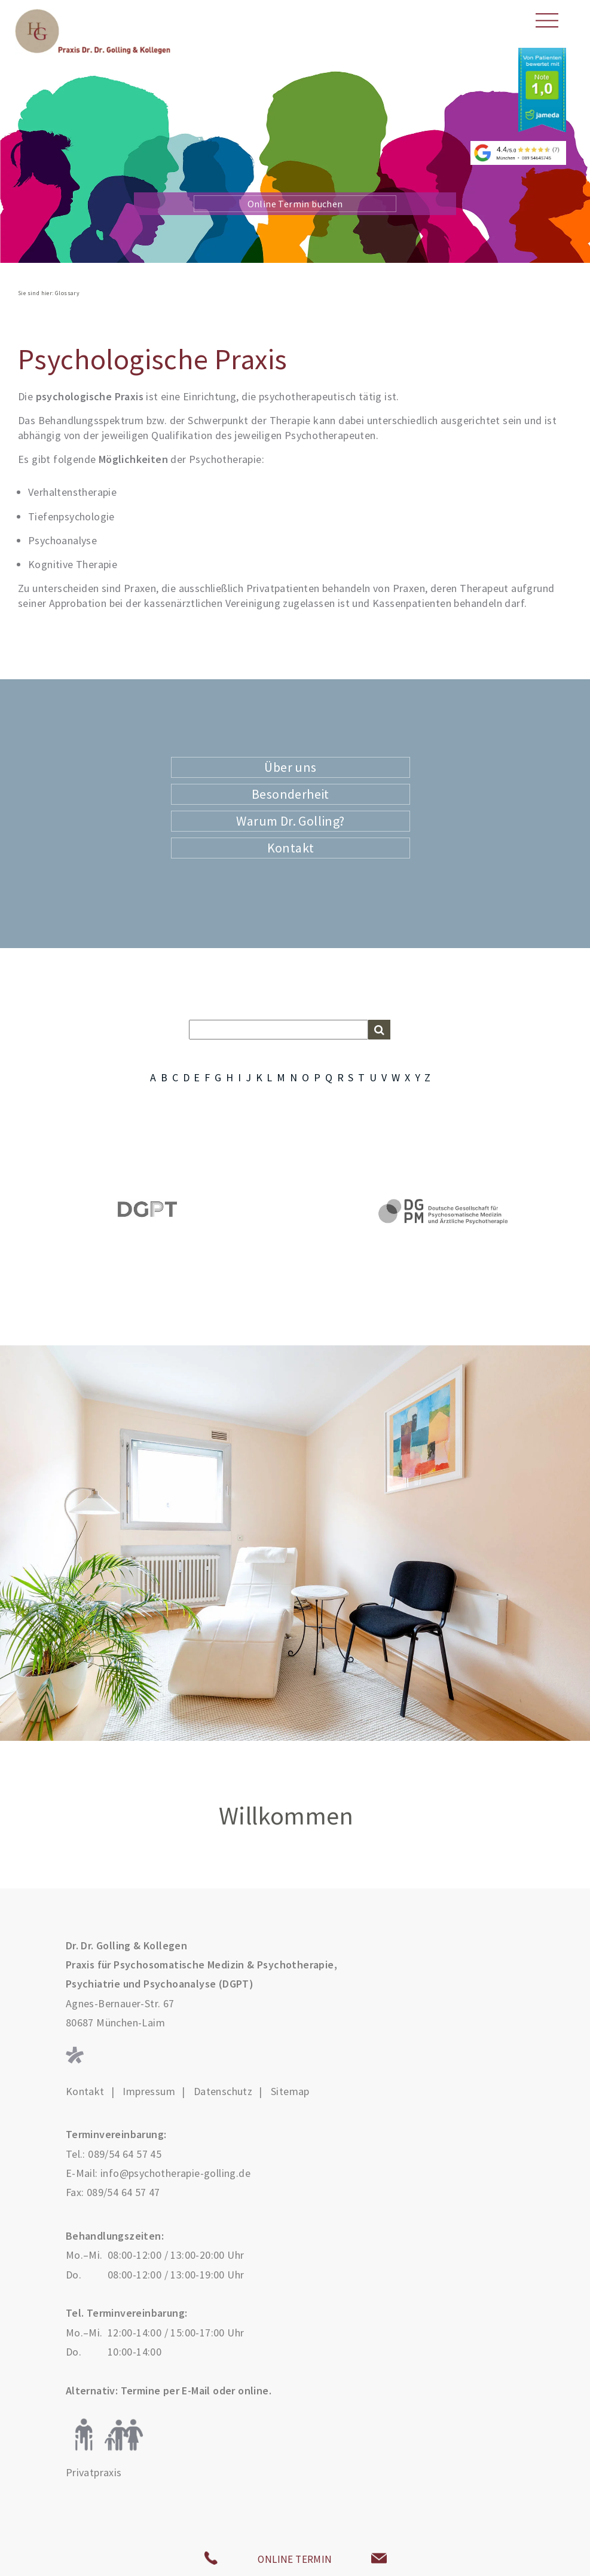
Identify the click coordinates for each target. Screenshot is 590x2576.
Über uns (290, 767)
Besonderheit (290, 794)
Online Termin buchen (295, 204)
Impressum (149, 2091)
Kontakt (290, 847)
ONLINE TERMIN (294, 2559)
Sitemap (290, 2091)
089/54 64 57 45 (124, 2154)
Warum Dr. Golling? (290, 820)
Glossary (67, 293)
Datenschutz (223, 2091)
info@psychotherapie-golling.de (175, 2173)
